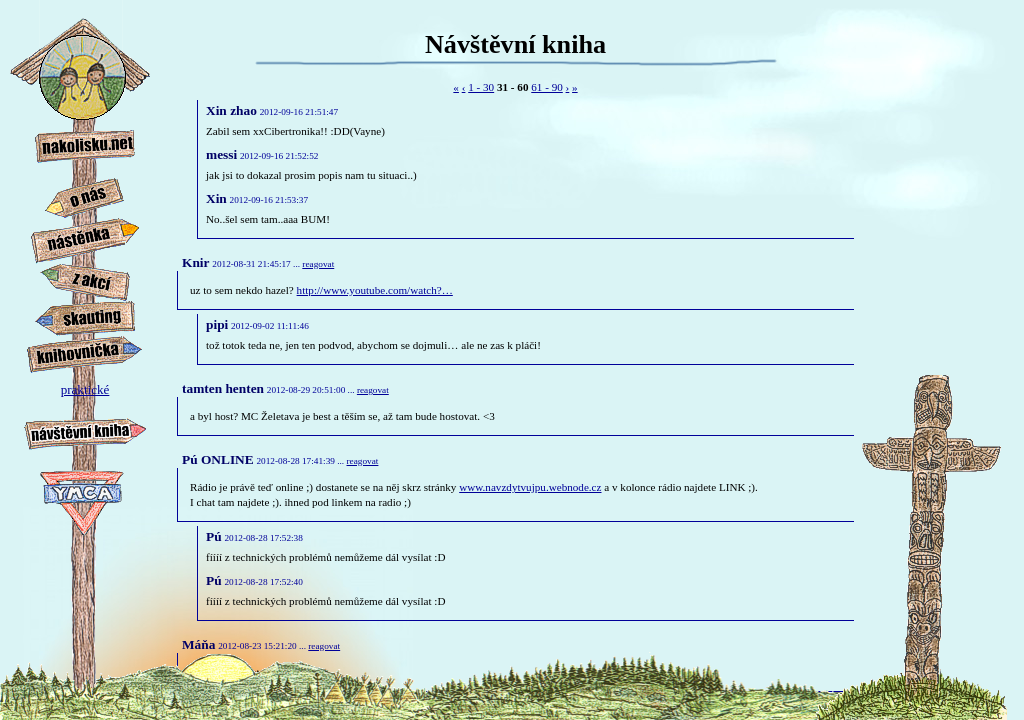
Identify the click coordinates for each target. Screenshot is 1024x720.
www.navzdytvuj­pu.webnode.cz (530, 487)
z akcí (85, 282)
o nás (85, 198)
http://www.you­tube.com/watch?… (375, 290)
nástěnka (85, 241)
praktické (85, 395)
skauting (85, 318)
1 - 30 (481, 87)
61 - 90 (547, 87)
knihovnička (85, 354)
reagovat (318, 264)
